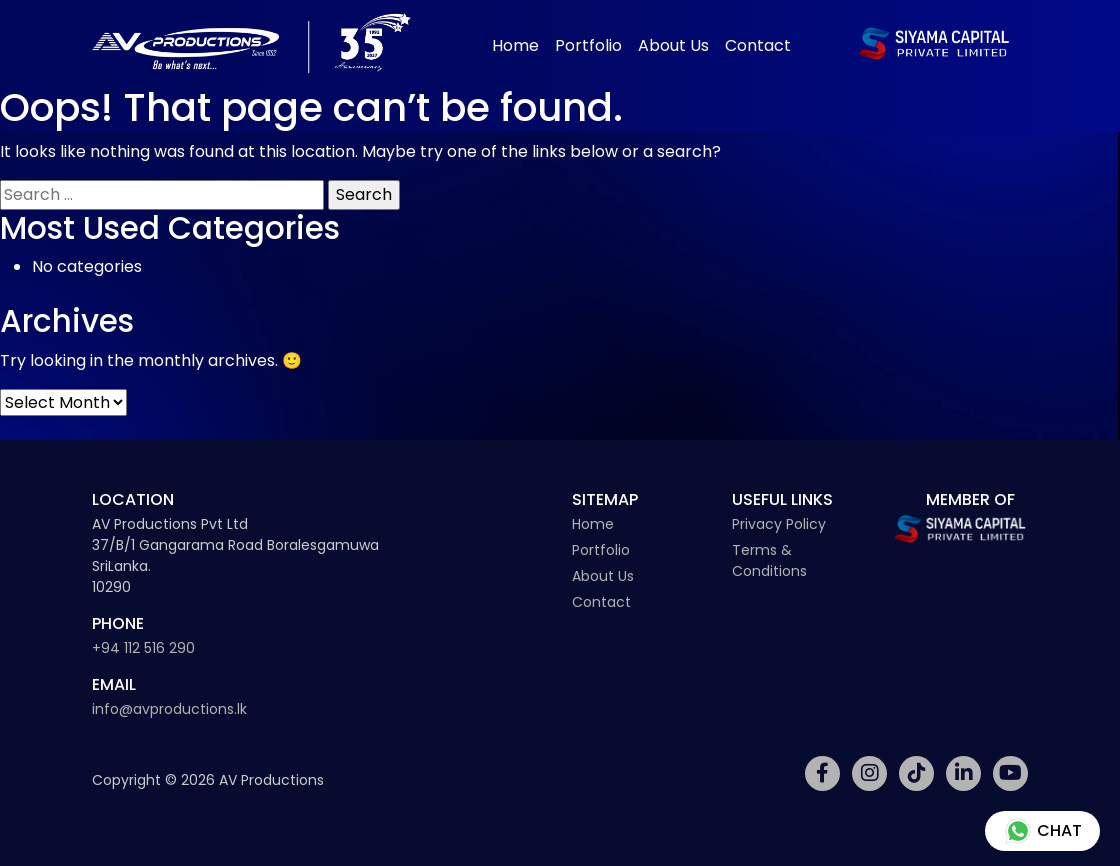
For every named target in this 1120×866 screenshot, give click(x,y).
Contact (758, 45)
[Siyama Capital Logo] (934, 43)
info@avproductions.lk (169, 709)
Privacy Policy (779, 524)
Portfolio (588, 45)
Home (515, 45)
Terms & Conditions (769, 560)
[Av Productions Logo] (251, 43)
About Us (673, 45)
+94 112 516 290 (143, 648)
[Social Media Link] (822, 773)
